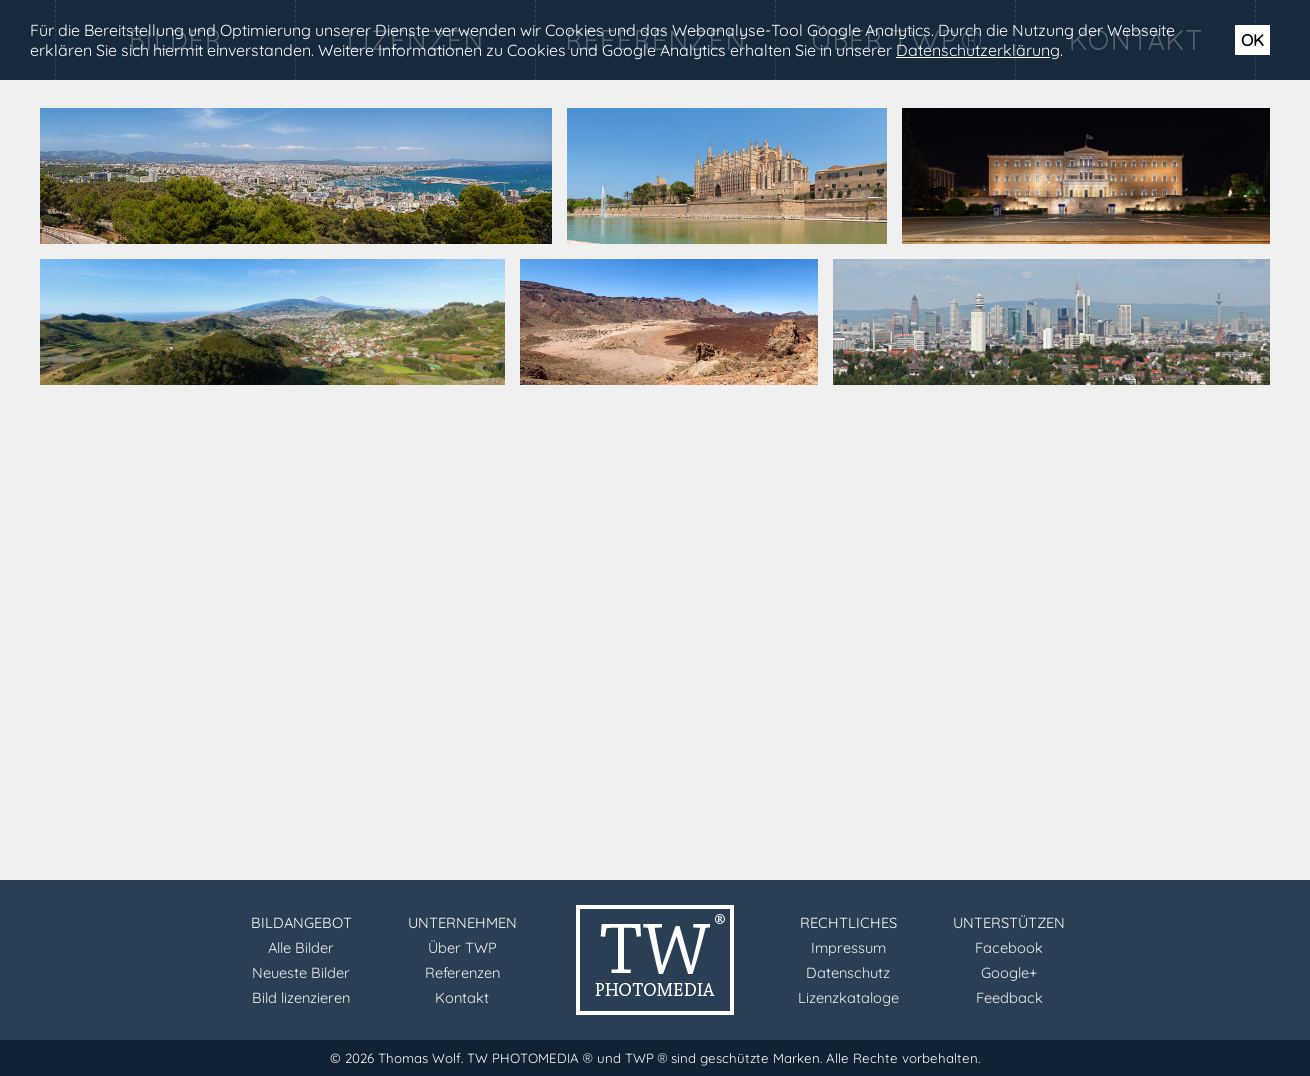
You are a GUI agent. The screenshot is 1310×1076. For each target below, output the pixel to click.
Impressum (848, 947)
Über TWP (462, 947)
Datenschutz (848, 972)
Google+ (1009, 972)
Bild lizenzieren (301, 997)
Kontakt (462, 997)
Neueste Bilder (301, 972)
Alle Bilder (301, 947)
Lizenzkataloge (848, 997)
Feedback (1009, 997)
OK (1252, 40)
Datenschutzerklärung (978, 50)
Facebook (1009, 947)
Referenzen (462, 972)
